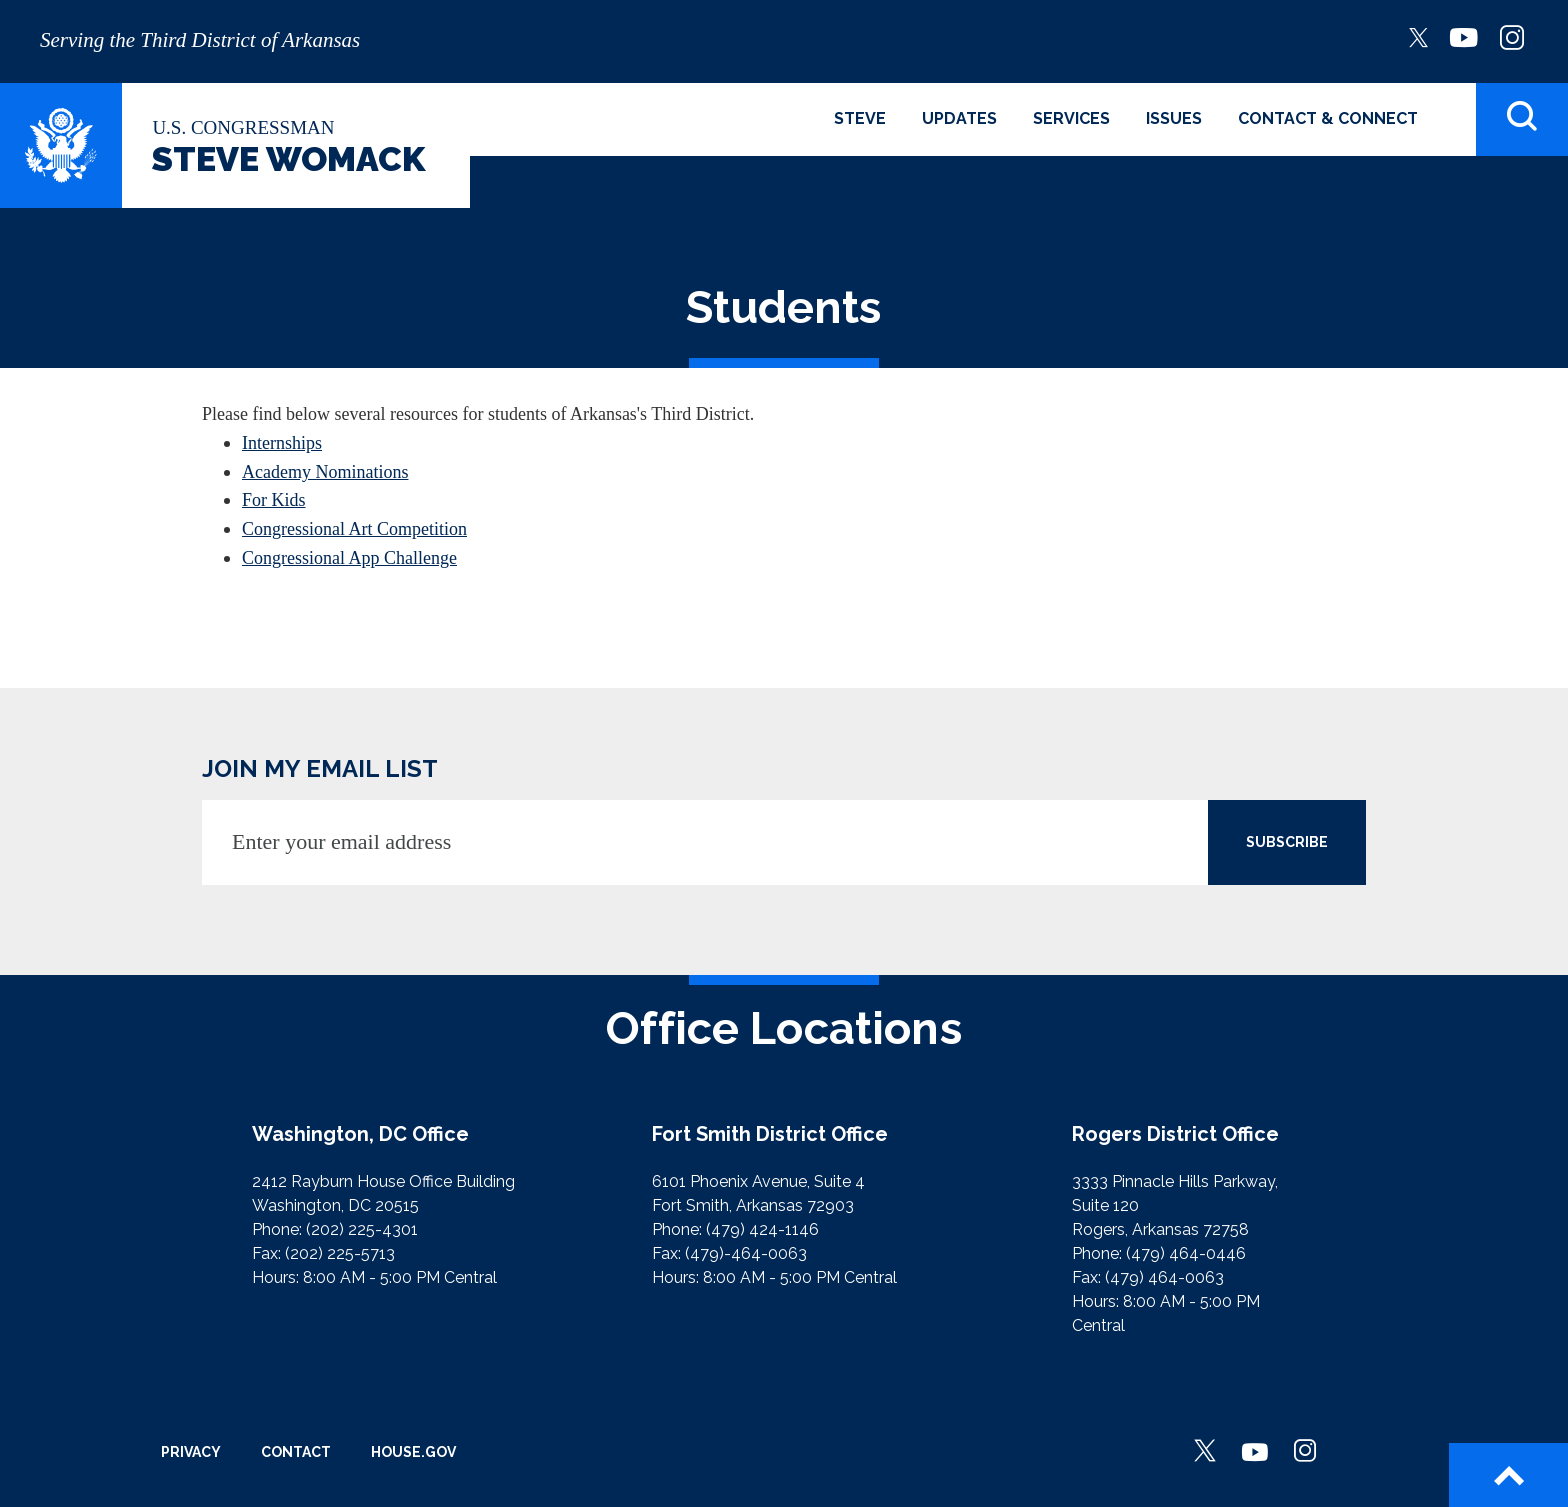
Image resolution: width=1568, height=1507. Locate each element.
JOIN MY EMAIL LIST (320, 768)
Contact (296, 1452)
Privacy (191, 1452)
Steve (860, 118)
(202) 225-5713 (340, 1253)
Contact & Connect (1328, 118)
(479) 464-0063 (1164, 1277)
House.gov (413, 1452)
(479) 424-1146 (762, 1229)
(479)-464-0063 (746, 1253)
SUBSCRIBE (1287, 842)
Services (1071, 118)
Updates (959, 118)
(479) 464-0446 (1186, 1253)
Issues (1174, 118)
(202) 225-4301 (362, 1229)
